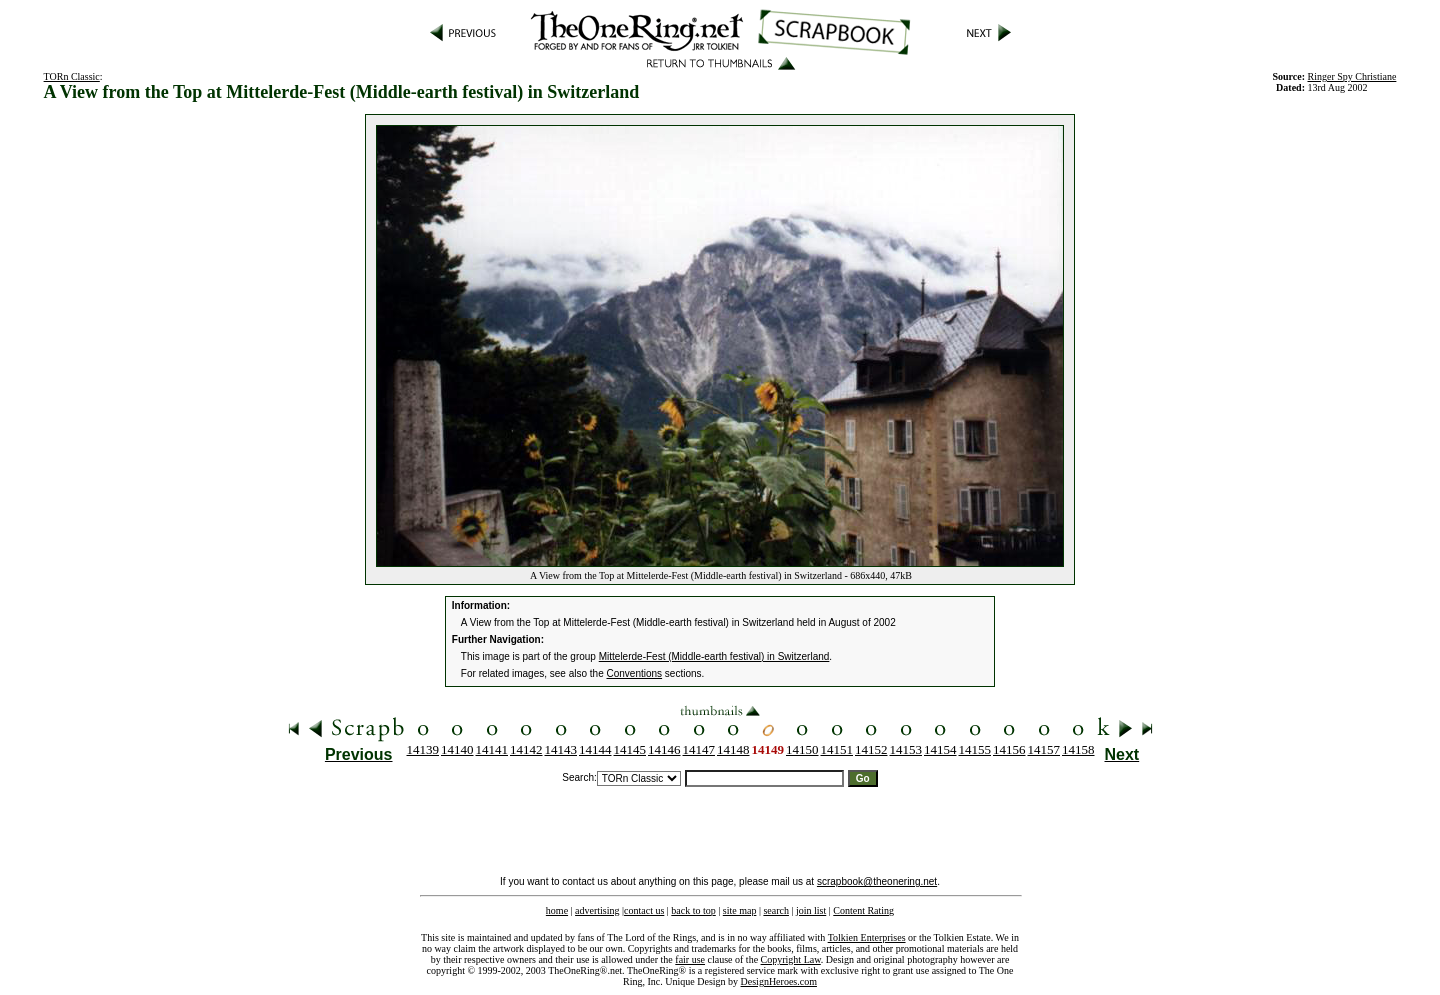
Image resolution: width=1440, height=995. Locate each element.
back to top (693, 910)
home (557, 910)
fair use (690, 959)
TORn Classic (72, 76)
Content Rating (863, 910)
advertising (597, 910)
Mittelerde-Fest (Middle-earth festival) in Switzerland (714, 656)
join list (811, 910)
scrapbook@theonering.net (877, 881)
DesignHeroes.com (779, 981)
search (776, 910)
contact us (644, 910)
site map (740, 910)
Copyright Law (791, 959)
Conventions (635, 673)
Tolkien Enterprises (867, 937)
